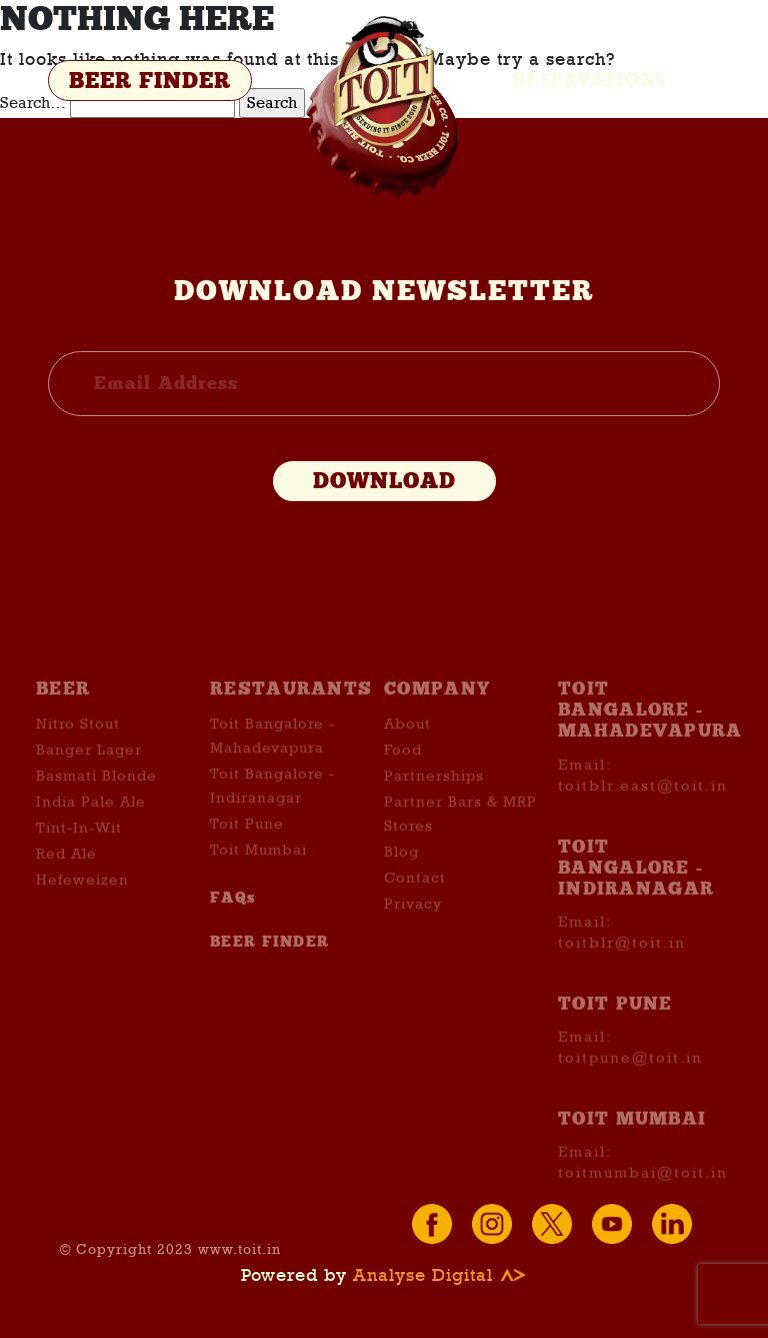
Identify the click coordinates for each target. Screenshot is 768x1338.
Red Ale (66, 887)
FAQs (233, 931)
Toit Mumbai (258, 883)
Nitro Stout (78, 757)
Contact (415, 911)
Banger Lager (89, 783)
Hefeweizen (82, 913)
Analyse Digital (440, 1275)
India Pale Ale (91, 835)
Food (403, 783)
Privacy (413, 937)
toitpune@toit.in (630, 1091)
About (407, 757)
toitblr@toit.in (622, 976)
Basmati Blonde (96, 809)
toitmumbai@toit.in (643, 1206)
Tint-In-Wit (79, 861)
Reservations (590, 80)
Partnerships (434, 809)
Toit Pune (247, 857)
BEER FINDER (150, 81)
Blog (401, 885)
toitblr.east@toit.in (643, 818)
